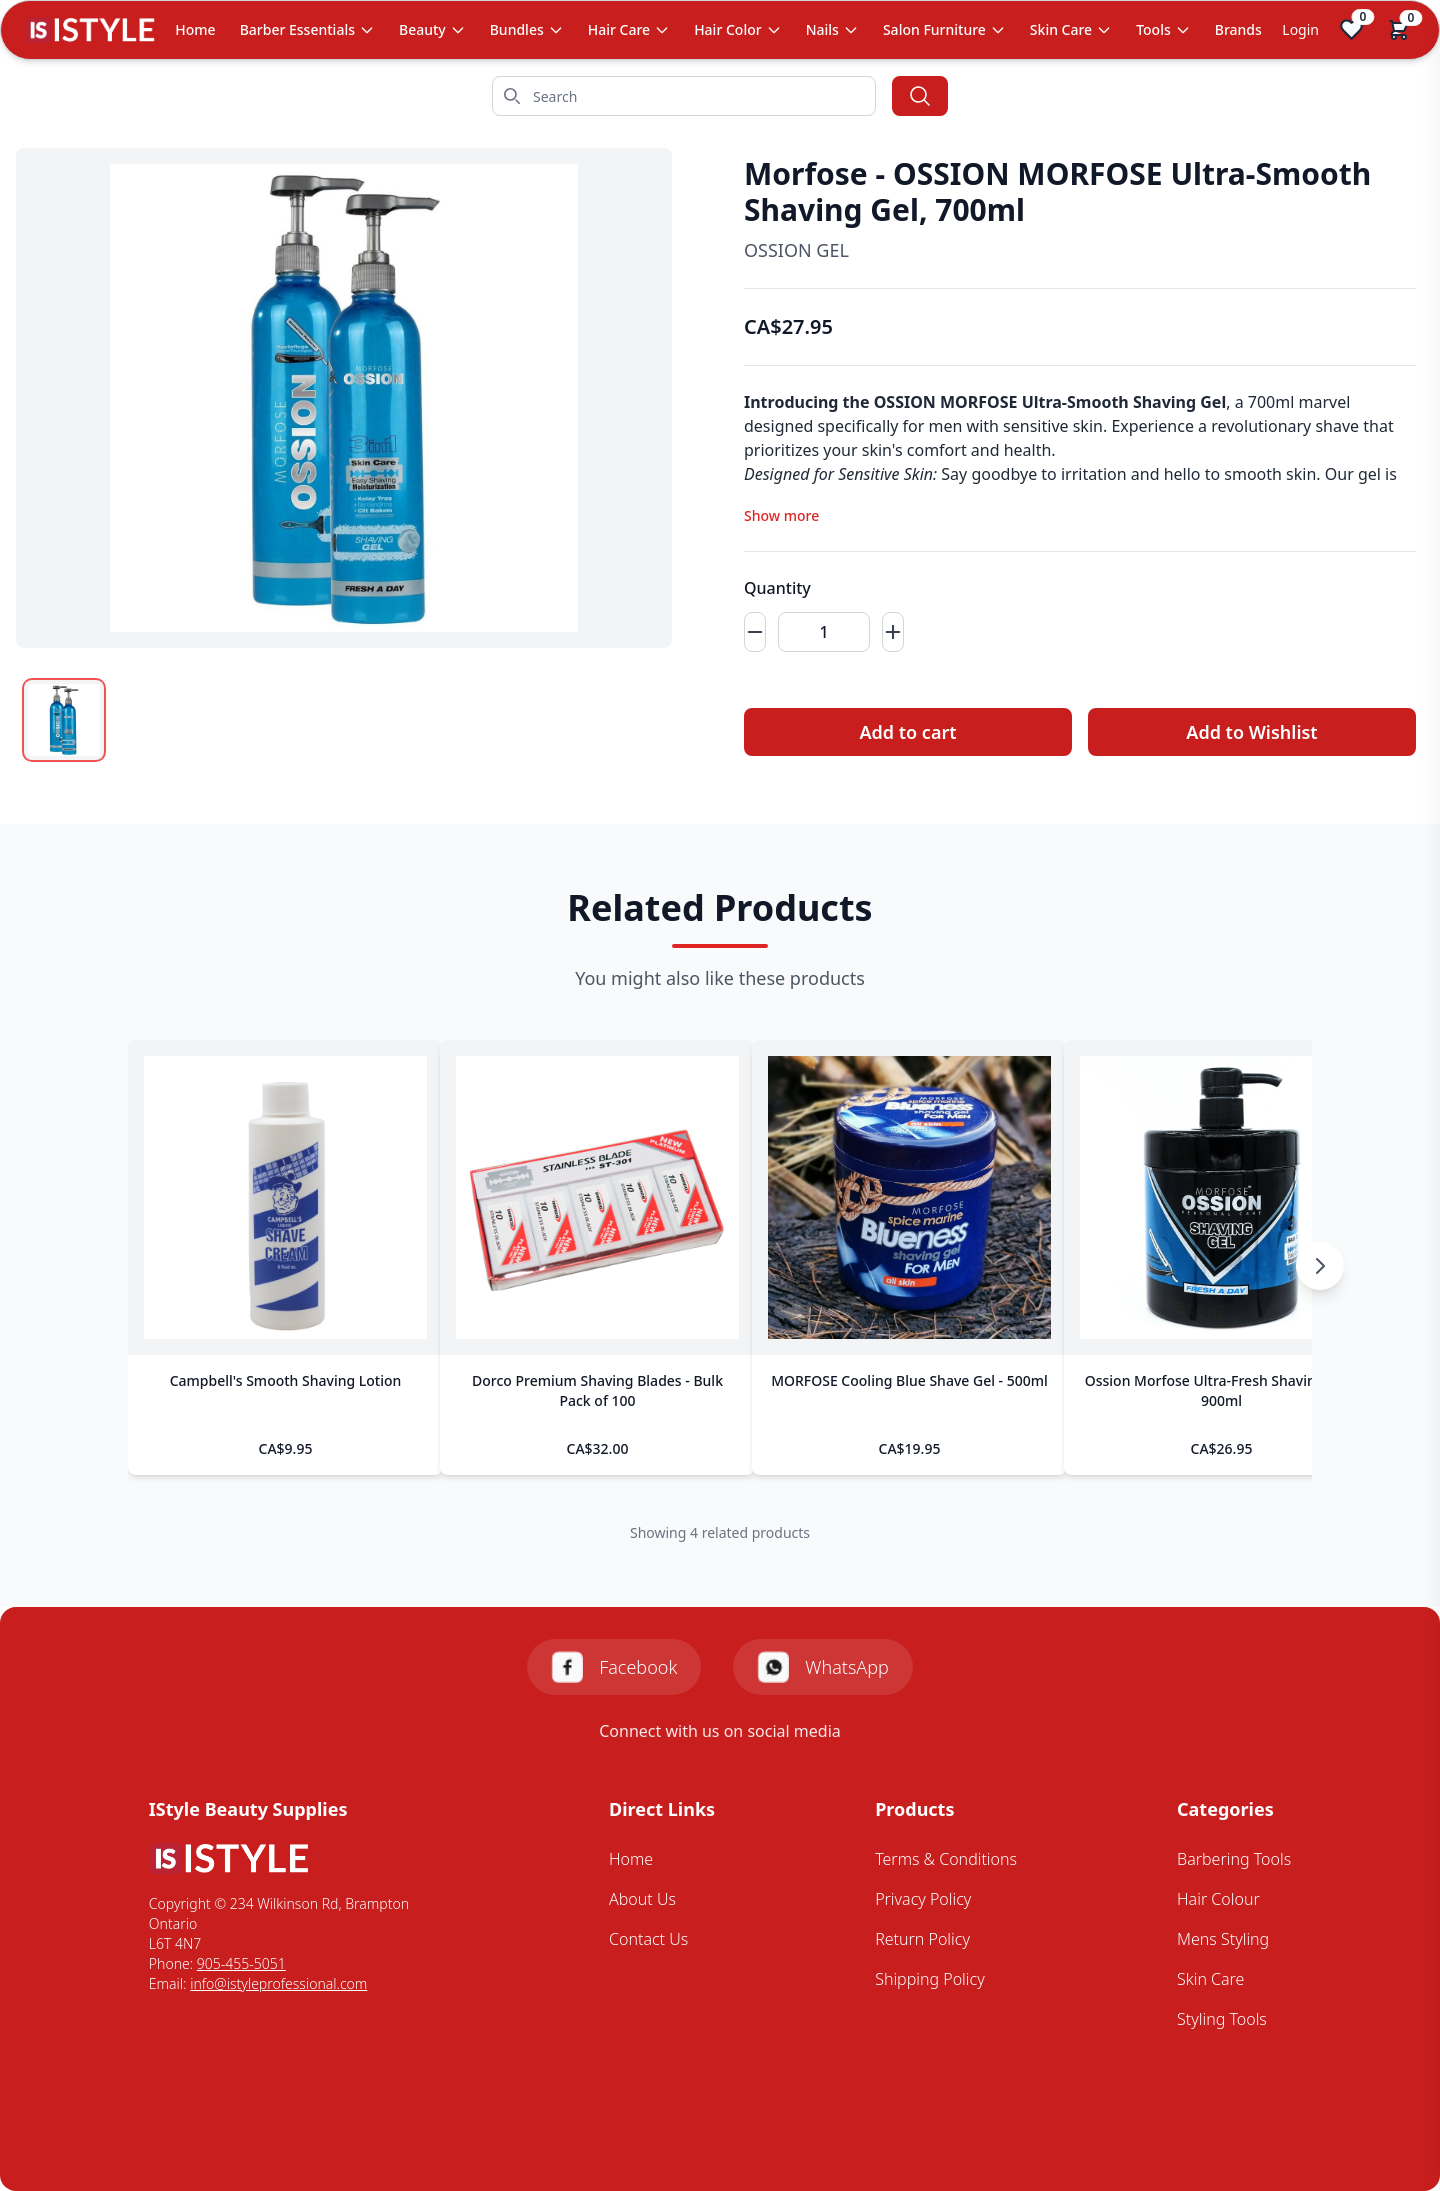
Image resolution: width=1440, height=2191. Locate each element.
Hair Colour (1218, 1899)
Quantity (777, 588)
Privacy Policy (923, 1899)
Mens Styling (1223, 1939)
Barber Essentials (307, 29)
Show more (781, 515)
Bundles (527, 29)
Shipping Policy (930, 1979)
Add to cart (907, 732)
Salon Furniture (944, 29)
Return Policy (922, 1939)
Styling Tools (1222, 2019)
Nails (832, 29)
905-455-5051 (241, 1963)
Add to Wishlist (1251, 732)
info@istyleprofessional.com (278, 1983)
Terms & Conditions (946, 1859)
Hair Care (629, 29)
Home (195, 29)
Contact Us (648, 1939)
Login (1300, 29)
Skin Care (1071, 29)
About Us (642, 1899)
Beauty (432, 29)
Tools (1163, 29)
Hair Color (738, 29)
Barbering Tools (1234, 1859)
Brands (1238, 29)
